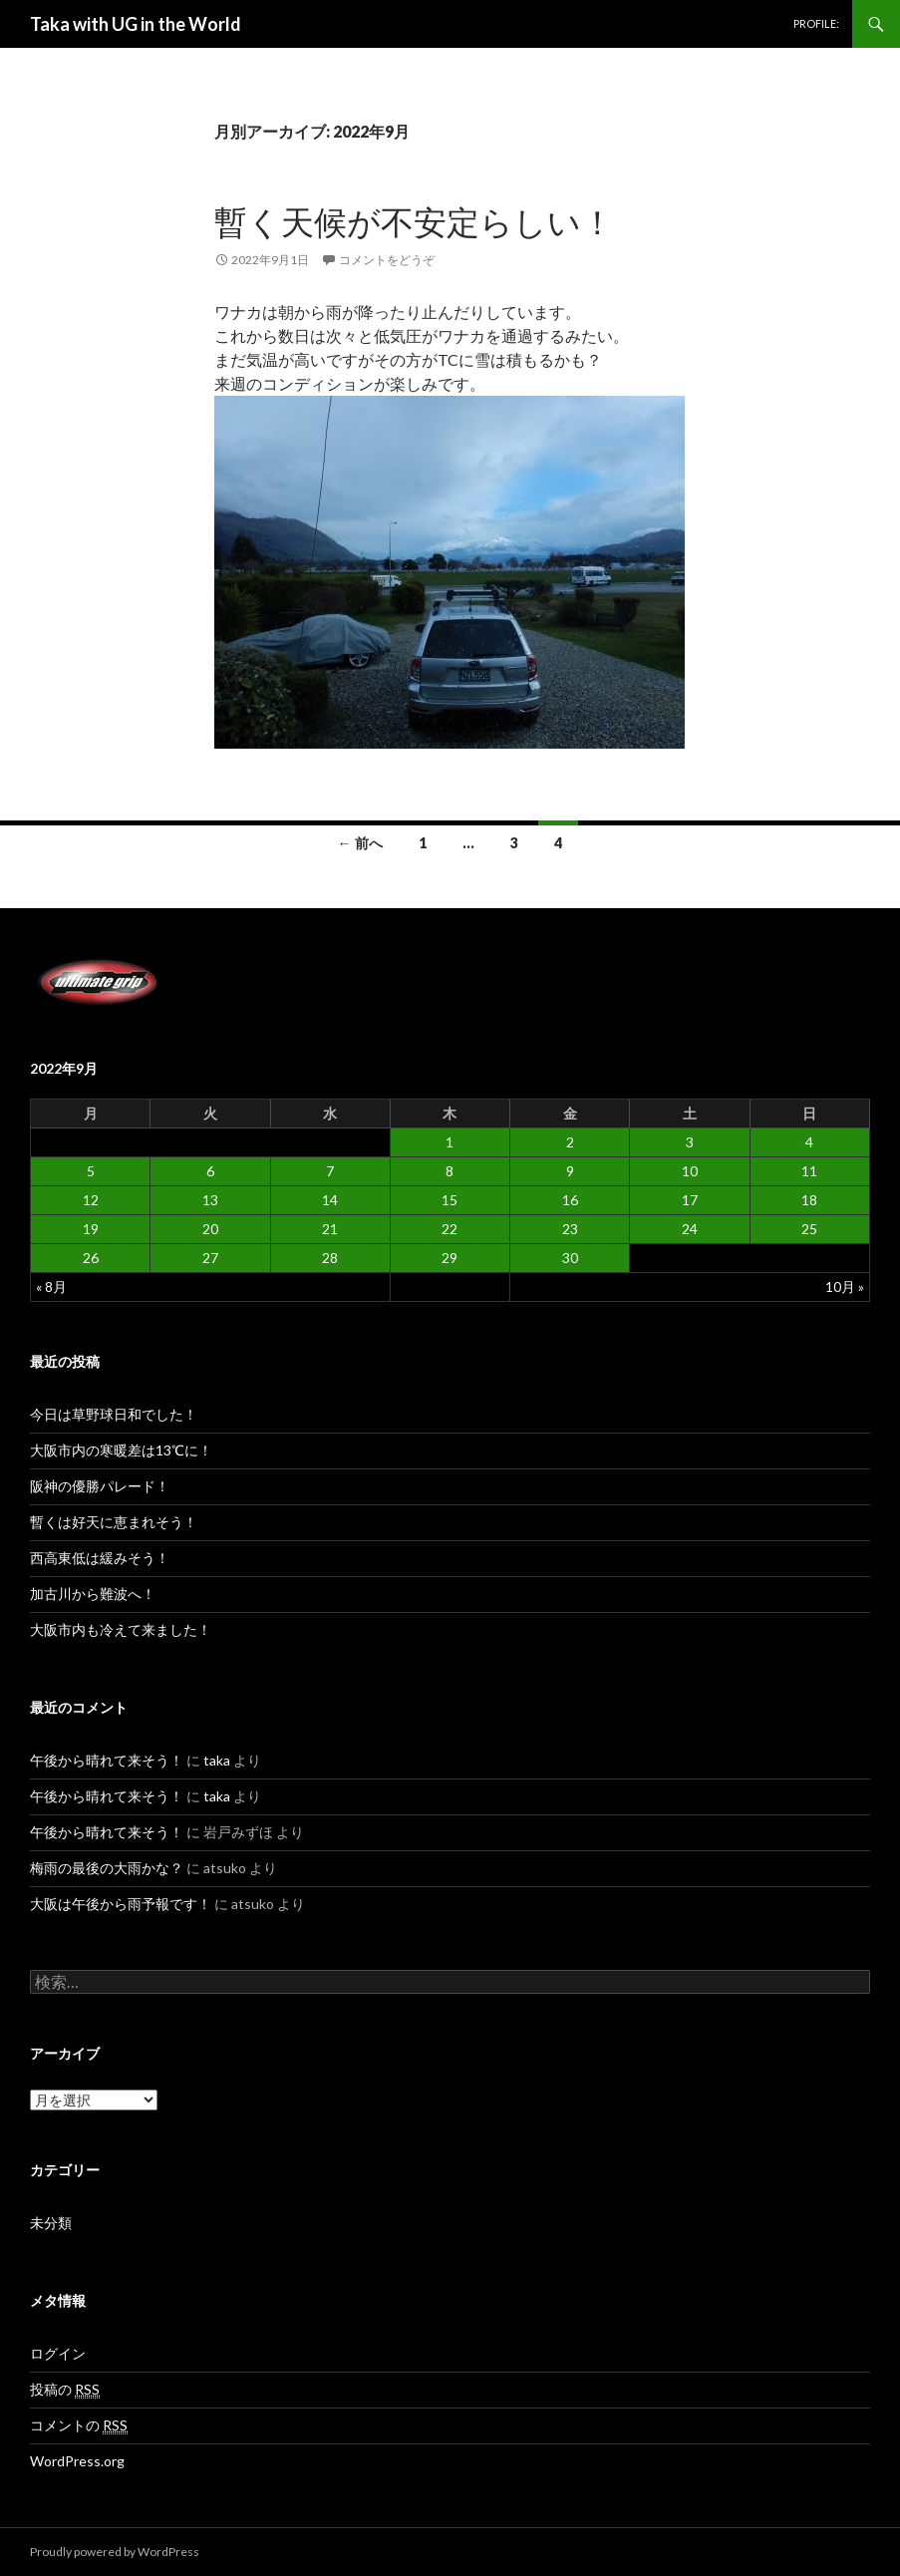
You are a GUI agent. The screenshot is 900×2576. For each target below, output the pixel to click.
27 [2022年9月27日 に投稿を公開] (210, 1257)
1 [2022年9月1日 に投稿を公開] (449, 1141)
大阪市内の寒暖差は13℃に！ (121, 1450)
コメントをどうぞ (387, 259)
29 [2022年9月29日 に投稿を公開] (449, 1257)
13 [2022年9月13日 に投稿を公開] (210, 1199)
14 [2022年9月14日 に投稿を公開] (330, 1199)
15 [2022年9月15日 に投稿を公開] (449, 1199)
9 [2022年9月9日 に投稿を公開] (570, 1170)
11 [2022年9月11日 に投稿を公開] (809, 1170)
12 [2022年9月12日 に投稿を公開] (91, 1199)
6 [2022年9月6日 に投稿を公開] (210, 1170)
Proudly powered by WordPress (114, 2551)
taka (216, 1760)
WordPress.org (77, 2460)
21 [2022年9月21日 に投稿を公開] (330, 1228)
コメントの (79, 2425)
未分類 (51, 2222)
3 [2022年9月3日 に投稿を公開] (690, 1141)
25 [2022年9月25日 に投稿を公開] (809, 1228)
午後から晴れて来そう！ (106, 1760)
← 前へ (360, 842)
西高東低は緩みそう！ (99, 1557)
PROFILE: (816, 23)
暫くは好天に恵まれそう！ (113, 1521)
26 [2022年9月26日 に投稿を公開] (91, 1257)
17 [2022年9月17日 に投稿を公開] (690, 1199)
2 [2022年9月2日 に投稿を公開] (570, 1141)
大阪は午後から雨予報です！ (120, 1903)
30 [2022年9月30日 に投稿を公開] (570, 1257)
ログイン (58, 2353)
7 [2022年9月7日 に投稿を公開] (330, 1170)
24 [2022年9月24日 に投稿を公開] (690, 1228)
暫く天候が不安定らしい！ (414, 221)
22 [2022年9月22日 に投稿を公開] (449, 1228)
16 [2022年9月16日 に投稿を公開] (570, 1199)
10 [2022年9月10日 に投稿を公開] (690, 1170)
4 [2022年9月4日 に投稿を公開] (809, 1141)
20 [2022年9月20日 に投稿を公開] (210, 1228)
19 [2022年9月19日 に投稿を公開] (91, 1228)
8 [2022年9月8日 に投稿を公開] (449, 1170)
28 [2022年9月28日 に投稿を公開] (330, 1257)
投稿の (65, 2390)
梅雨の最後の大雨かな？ (106, 1867)
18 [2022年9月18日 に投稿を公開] (809, 1199)
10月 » (844, 1286)
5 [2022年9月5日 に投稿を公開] (91, 1170)
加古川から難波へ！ (92, 1593)
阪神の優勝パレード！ (99, 1485)
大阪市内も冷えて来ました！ (120, 1629)
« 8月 (51, 1286)
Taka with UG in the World (135, 24)
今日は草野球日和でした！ (113, 1414)
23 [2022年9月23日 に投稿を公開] (570, 1228)
